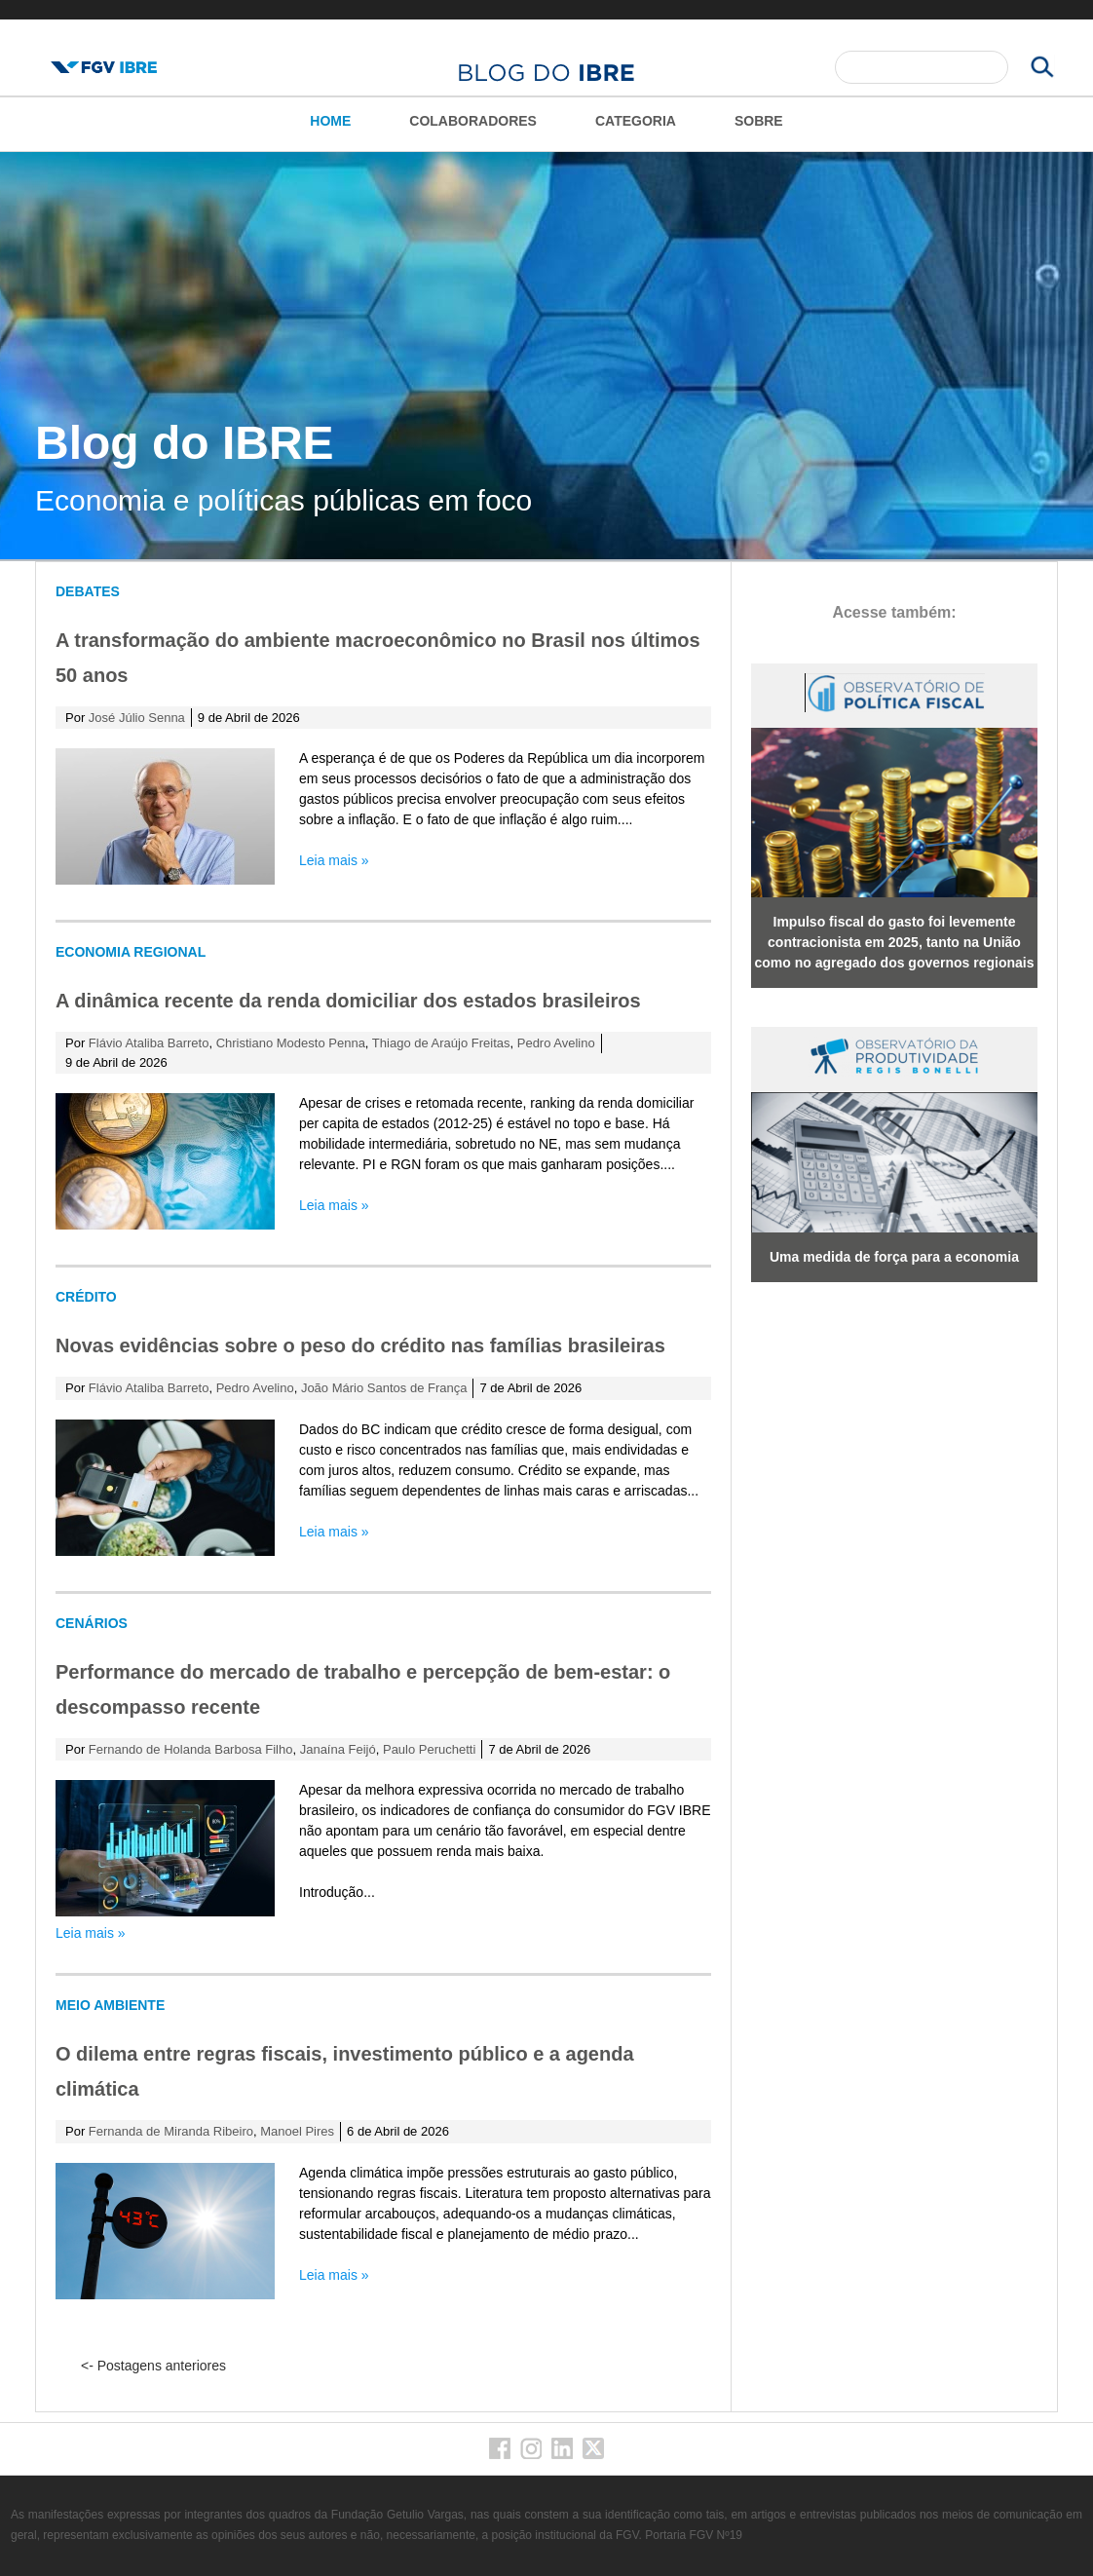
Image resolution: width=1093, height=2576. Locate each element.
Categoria (635, 121)
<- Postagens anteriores (153, 2365)
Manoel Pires (297, 2131)
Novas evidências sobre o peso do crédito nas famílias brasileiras (360, 1345)
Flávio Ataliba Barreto (149, 1043)
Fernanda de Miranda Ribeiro (171, 2131)
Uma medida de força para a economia (894, 1257)
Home (330, 121)
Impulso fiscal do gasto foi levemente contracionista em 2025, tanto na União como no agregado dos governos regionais (894, 942)
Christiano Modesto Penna (290, 1043)
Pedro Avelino (556, 1043)
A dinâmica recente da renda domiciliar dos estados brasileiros (348, 1000)
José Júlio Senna (137, 717)
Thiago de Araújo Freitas (441, 1043)
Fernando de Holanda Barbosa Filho (191, 1749)
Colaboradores (473, 121)
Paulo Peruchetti (429, 1749)
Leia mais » (334, 860)
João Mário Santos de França (384, 1388)
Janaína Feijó (338, 1749)
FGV (543, 9)
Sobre (759, 121)
